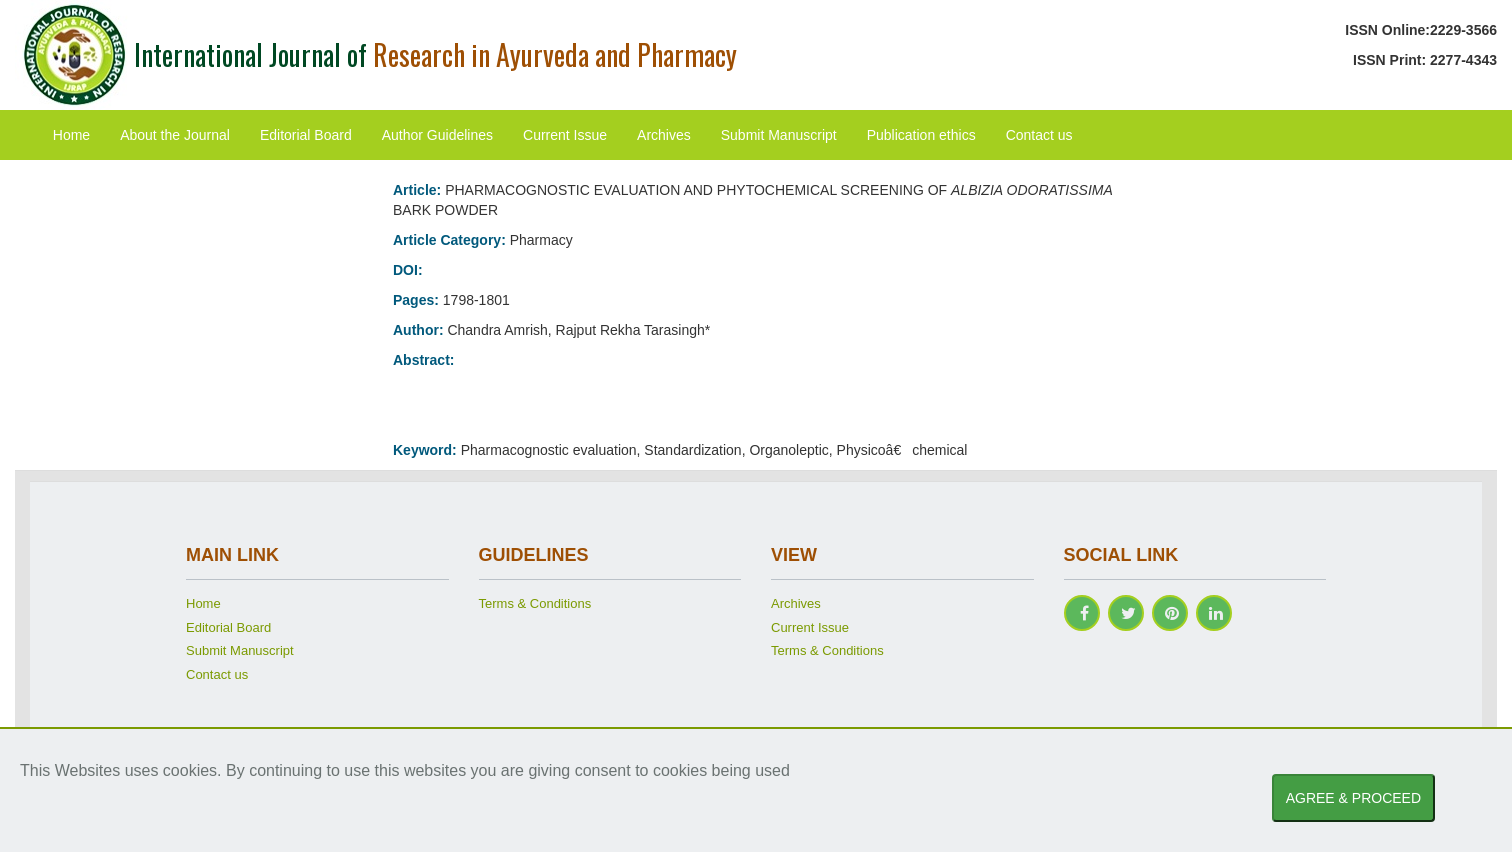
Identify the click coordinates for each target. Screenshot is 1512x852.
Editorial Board (306, 135)
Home (71, 135)
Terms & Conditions (535, 603)
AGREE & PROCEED (1353, 798)
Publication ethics (921, 135)
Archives (664, 135)
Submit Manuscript (779, 135)
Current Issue (565, 135)
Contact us (1039, 135)
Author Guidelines (437, 135)
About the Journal (175, 135)
